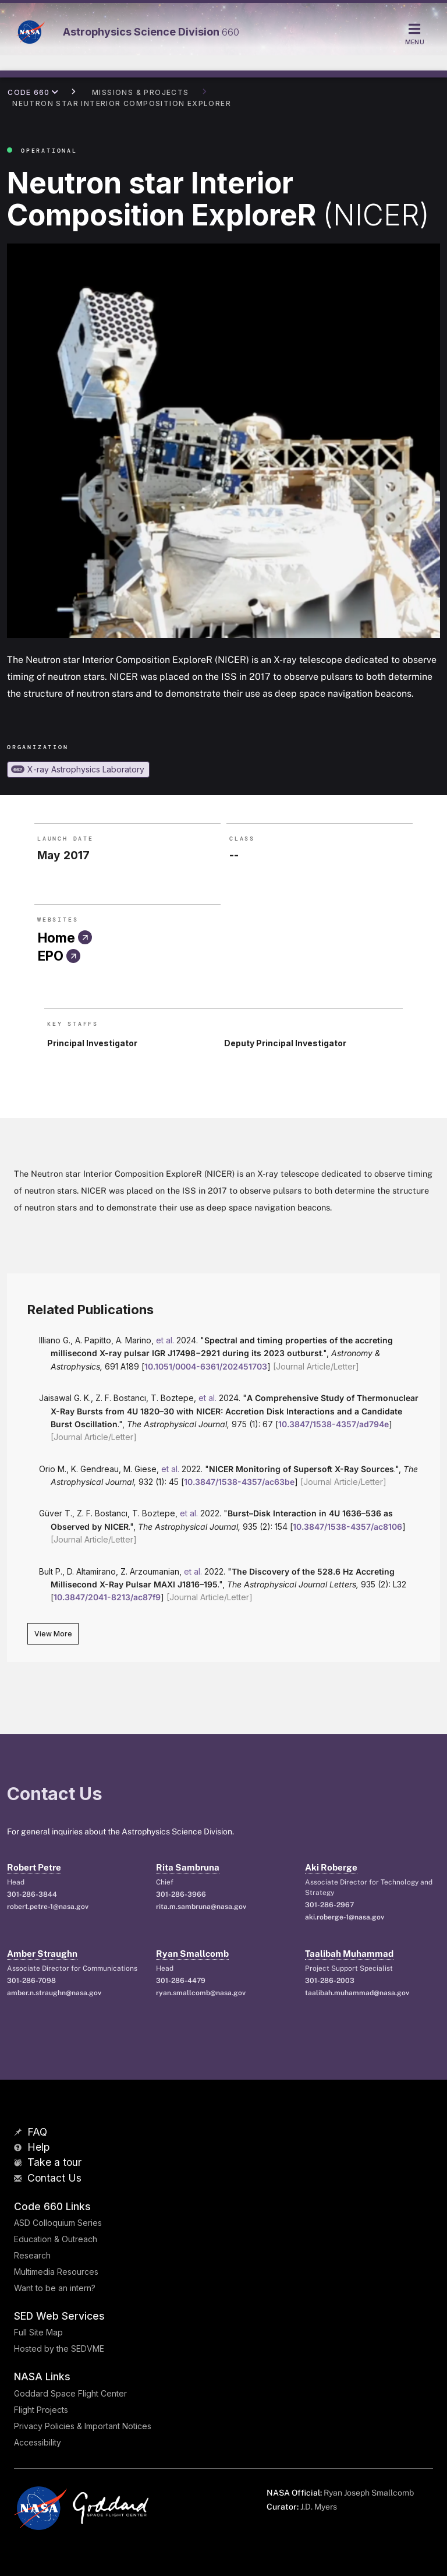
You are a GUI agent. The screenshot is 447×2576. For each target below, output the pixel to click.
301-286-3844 (32, 1894)
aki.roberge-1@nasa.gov (344, 1917)
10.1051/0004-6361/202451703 (205, 1366)
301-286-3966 (181, 1894)
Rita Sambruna (187, 1867)
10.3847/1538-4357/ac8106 (347, 1527)
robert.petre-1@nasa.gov (47, 1907)
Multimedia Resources (56, 2272)
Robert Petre (34, 1867)
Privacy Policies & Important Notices (82, 2426)
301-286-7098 (31, 1981)
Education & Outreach (55, 2239)
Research (32, 2255)
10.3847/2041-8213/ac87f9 (107, 1597)
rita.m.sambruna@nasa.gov (201, 1907)
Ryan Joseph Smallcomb (369, 2492)
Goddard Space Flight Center (70, 2393)
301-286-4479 (180, 1981)
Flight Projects (41, 2410)
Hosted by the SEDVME (59, 2348)
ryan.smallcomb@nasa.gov (201, 1993)
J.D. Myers (318, 2506)
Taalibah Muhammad (349, 1954)
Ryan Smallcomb (192, 1954)
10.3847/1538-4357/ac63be (239, 1482)
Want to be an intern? (54, 2288)
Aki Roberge (331, 1867)
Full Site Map (38, 2332)
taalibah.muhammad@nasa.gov (357, 1993)
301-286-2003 (329, 1981)
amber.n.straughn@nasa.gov (54, 1993)
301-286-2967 (329, 1905)
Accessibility (37, 2442)
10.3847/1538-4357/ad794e (333, 1424)
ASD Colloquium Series (58, 2223)
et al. (165, 1340)
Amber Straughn (42, 1954)
